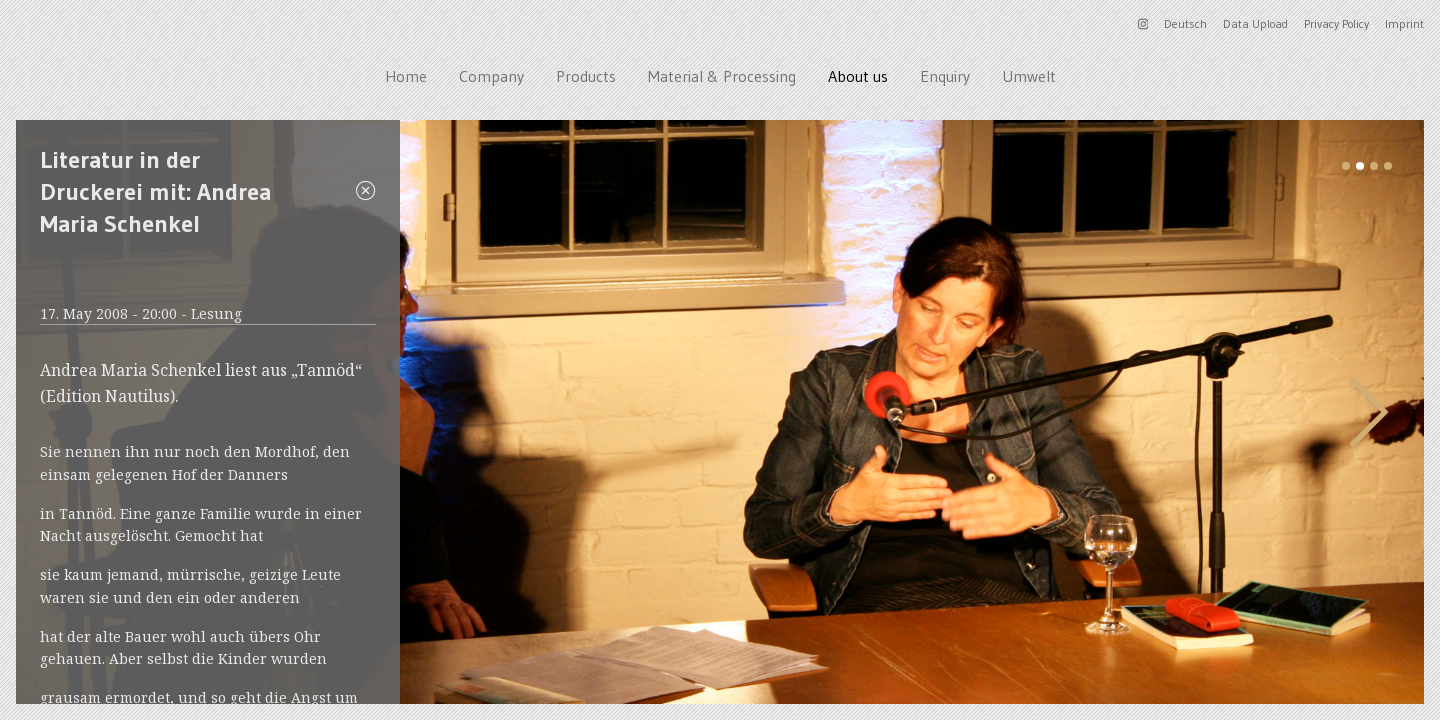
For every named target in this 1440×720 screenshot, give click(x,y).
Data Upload (1255, 23)
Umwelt (1029, 76)
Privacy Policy (1336, 23)
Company (491, 76)
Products (586, 76)
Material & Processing (722, 76)
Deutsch (1185, 23)
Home (406, 76)
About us (858, 76)
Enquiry (945, 76)
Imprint (1404, 23)
